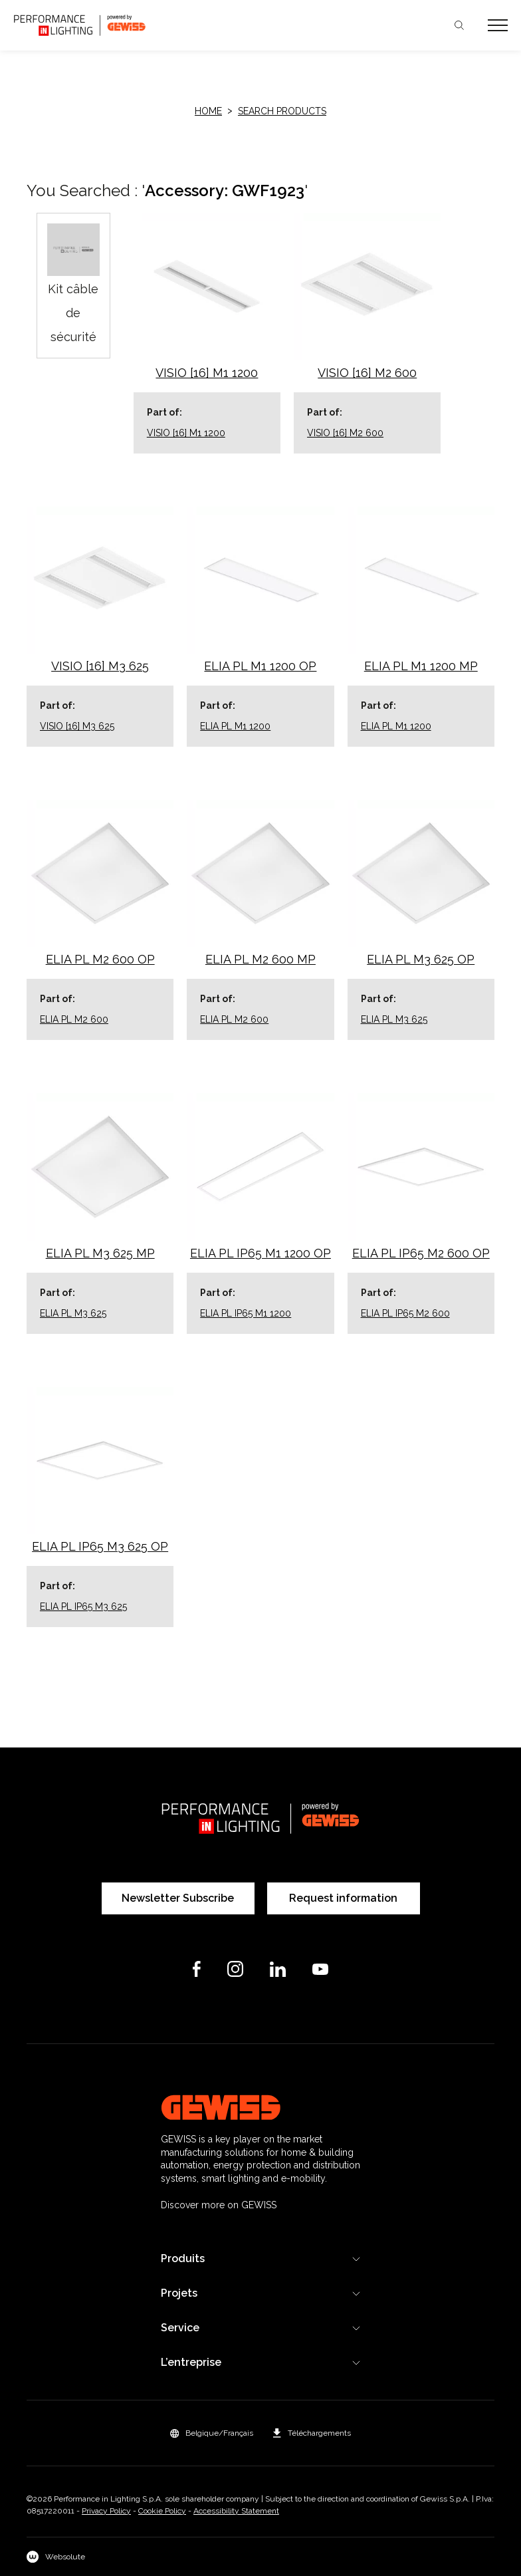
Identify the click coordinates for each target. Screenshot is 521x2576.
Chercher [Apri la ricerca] (459, 25)
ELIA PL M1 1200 (235, 726)
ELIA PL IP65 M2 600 (405, 1313)
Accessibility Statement (236, 2510)
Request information (343, 1898)
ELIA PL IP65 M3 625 (83, 1606)
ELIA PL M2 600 (74, 1019)
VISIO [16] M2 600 (345, 433)
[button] (211, 2433)
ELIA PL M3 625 (394, 1019)
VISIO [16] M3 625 (77, 726)
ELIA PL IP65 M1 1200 (245, 1313)
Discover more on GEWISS (218, 2205)
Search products (282, 111)
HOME (208, 111)
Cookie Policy (162, 2510)
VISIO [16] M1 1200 (186, 433)
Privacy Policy (106, 2510)
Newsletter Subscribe (178, 1898)
